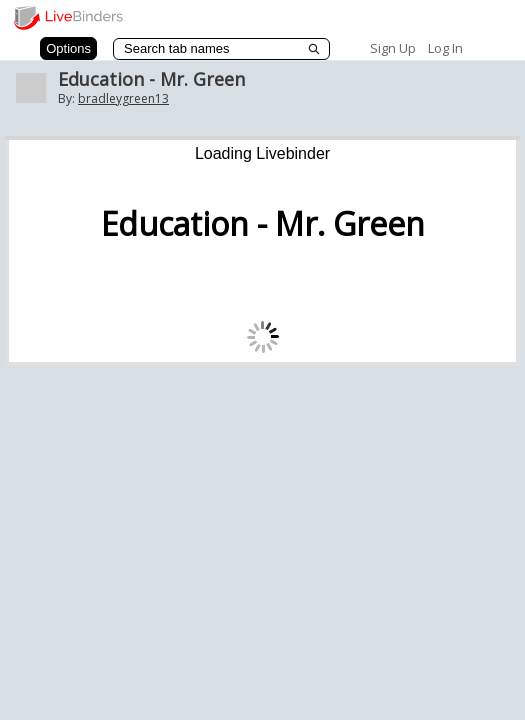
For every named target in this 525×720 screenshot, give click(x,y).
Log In (445, 48)
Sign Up (393, 48)
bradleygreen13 (123, 98)
